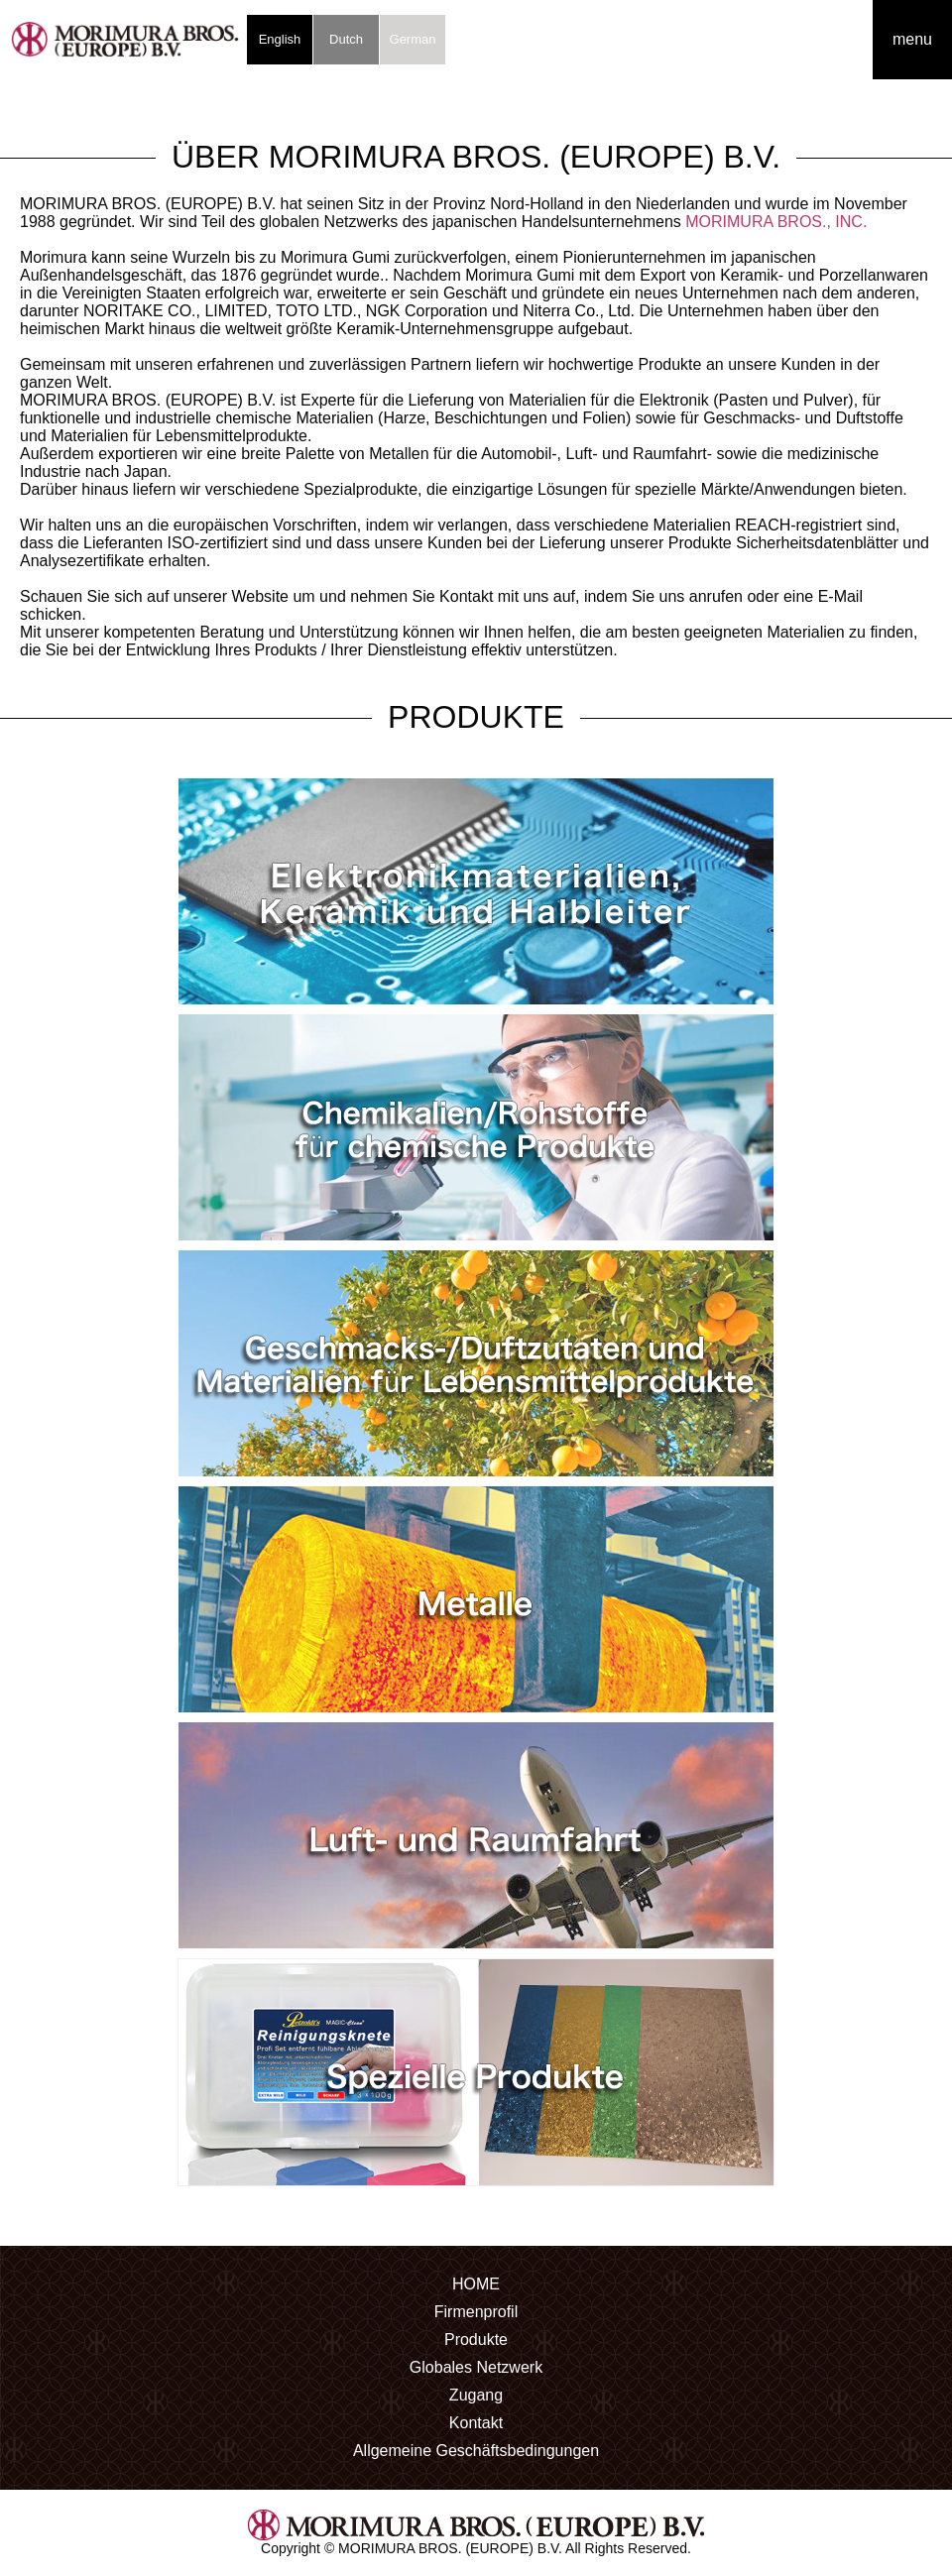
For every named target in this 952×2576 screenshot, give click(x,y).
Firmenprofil (476, 2311)
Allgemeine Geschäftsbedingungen (476, 2450)
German (413, 39)
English (280, 39)
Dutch (346, 39)
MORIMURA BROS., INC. (776, 221)
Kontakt (476, 2422)
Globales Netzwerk (476, 2367)
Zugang (476, 2395)
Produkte (476, 2339)
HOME (476, 2284)
